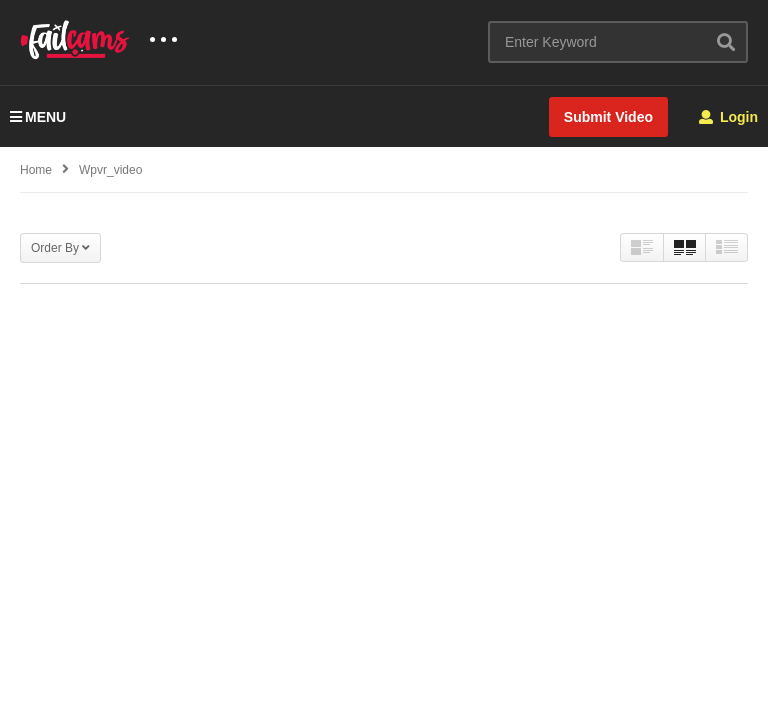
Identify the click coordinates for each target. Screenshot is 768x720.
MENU (38, 117)
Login (728, 117)
